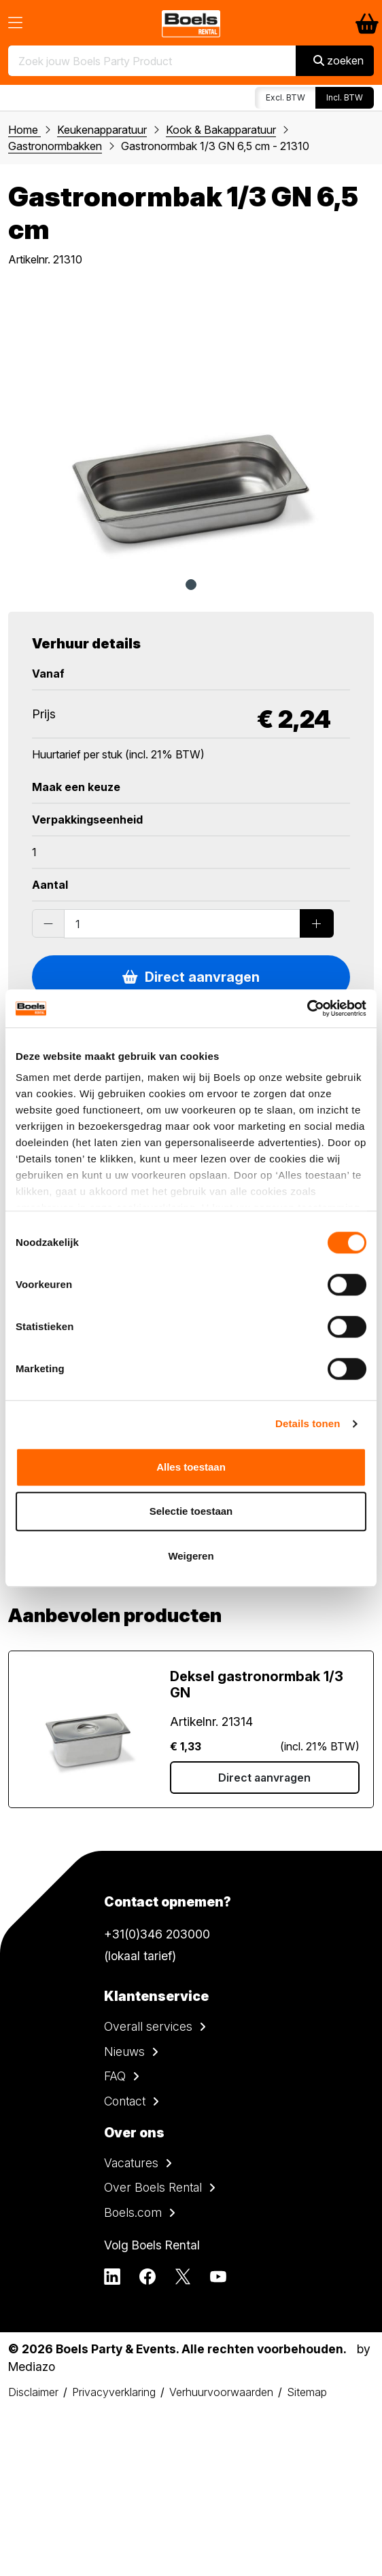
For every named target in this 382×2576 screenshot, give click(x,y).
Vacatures (131, 2163)
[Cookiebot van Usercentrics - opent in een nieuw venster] (306, 1008)
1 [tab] (191, 584)
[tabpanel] (191, 426)
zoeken (338, 60)
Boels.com (133, 2212)
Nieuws (124, 2051)
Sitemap (307, 2392)
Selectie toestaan (191, 1511)
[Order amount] (182, 923)
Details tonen (307, 1423)
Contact (124, 2101)
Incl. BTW (344, 97)
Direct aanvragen (191, 977)
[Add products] (317, 923)
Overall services (148, 2026)
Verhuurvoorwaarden (221, 2392)
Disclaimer (33, 2392)
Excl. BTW (285, 97)
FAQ (115, 2076)
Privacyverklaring (114, 2392)
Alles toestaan (191, 1467)
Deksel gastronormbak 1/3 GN (256, 1684)
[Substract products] (48, 923)
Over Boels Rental (153, 2187)
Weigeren (190, 1556)
